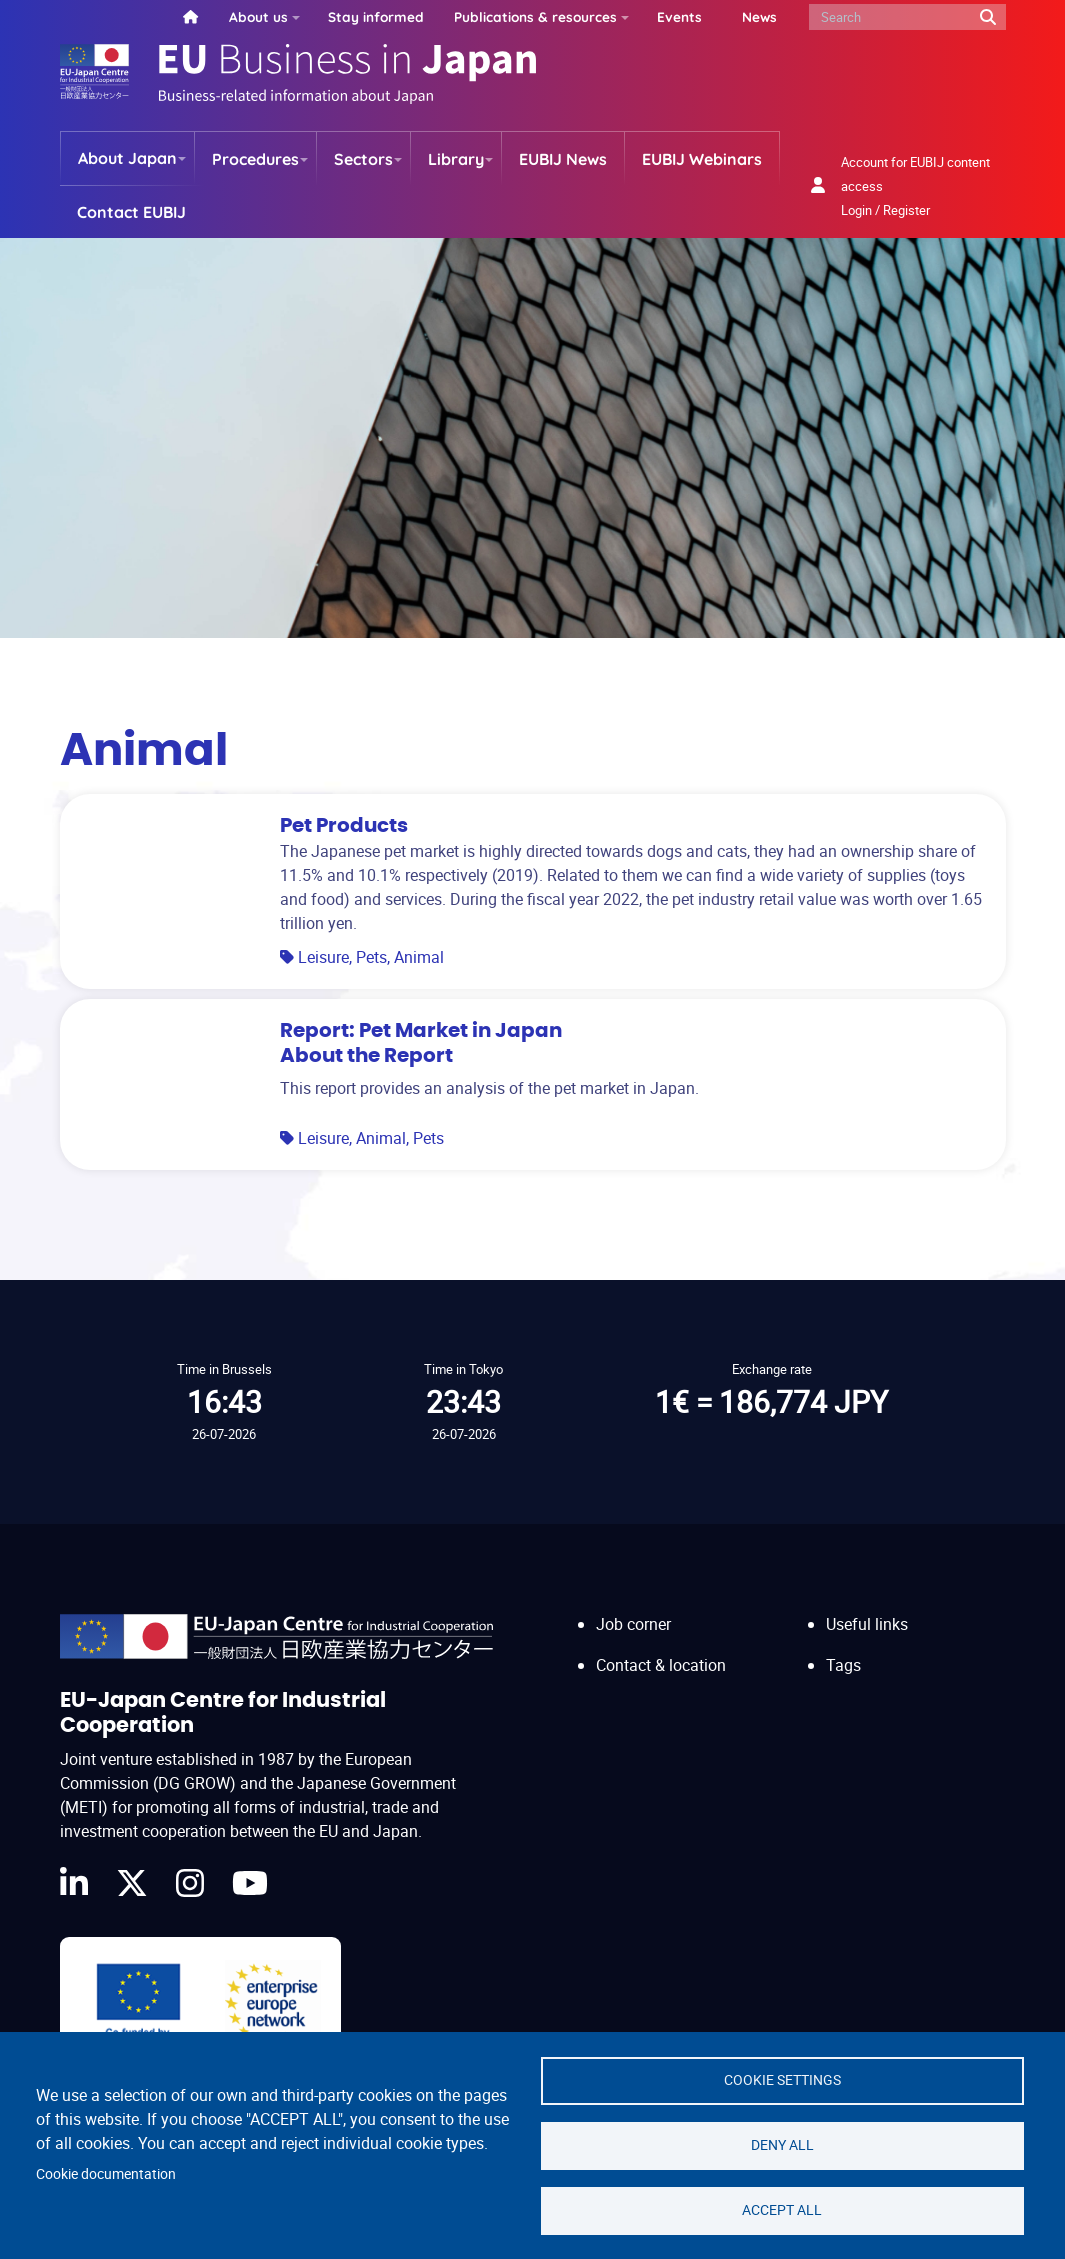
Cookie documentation (106, 2174)
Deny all (782, 2145)
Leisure (323, 957)
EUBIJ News (563, 159)
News (759, 16)
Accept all (782, 2210)
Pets (371, 957)
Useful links (867, 1624)
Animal (419, 957)
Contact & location (661, 1665)
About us (258, 16)
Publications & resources (535, 16)
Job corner (633, 1624)
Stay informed (376, 16)
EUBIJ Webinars (702, 159)
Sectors (363, 159)
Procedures (255, 159)
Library (456, 159)
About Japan (127, 158)
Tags (843, 1665)
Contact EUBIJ (131, 212)
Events (679, 16)
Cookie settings (782, 2080)
